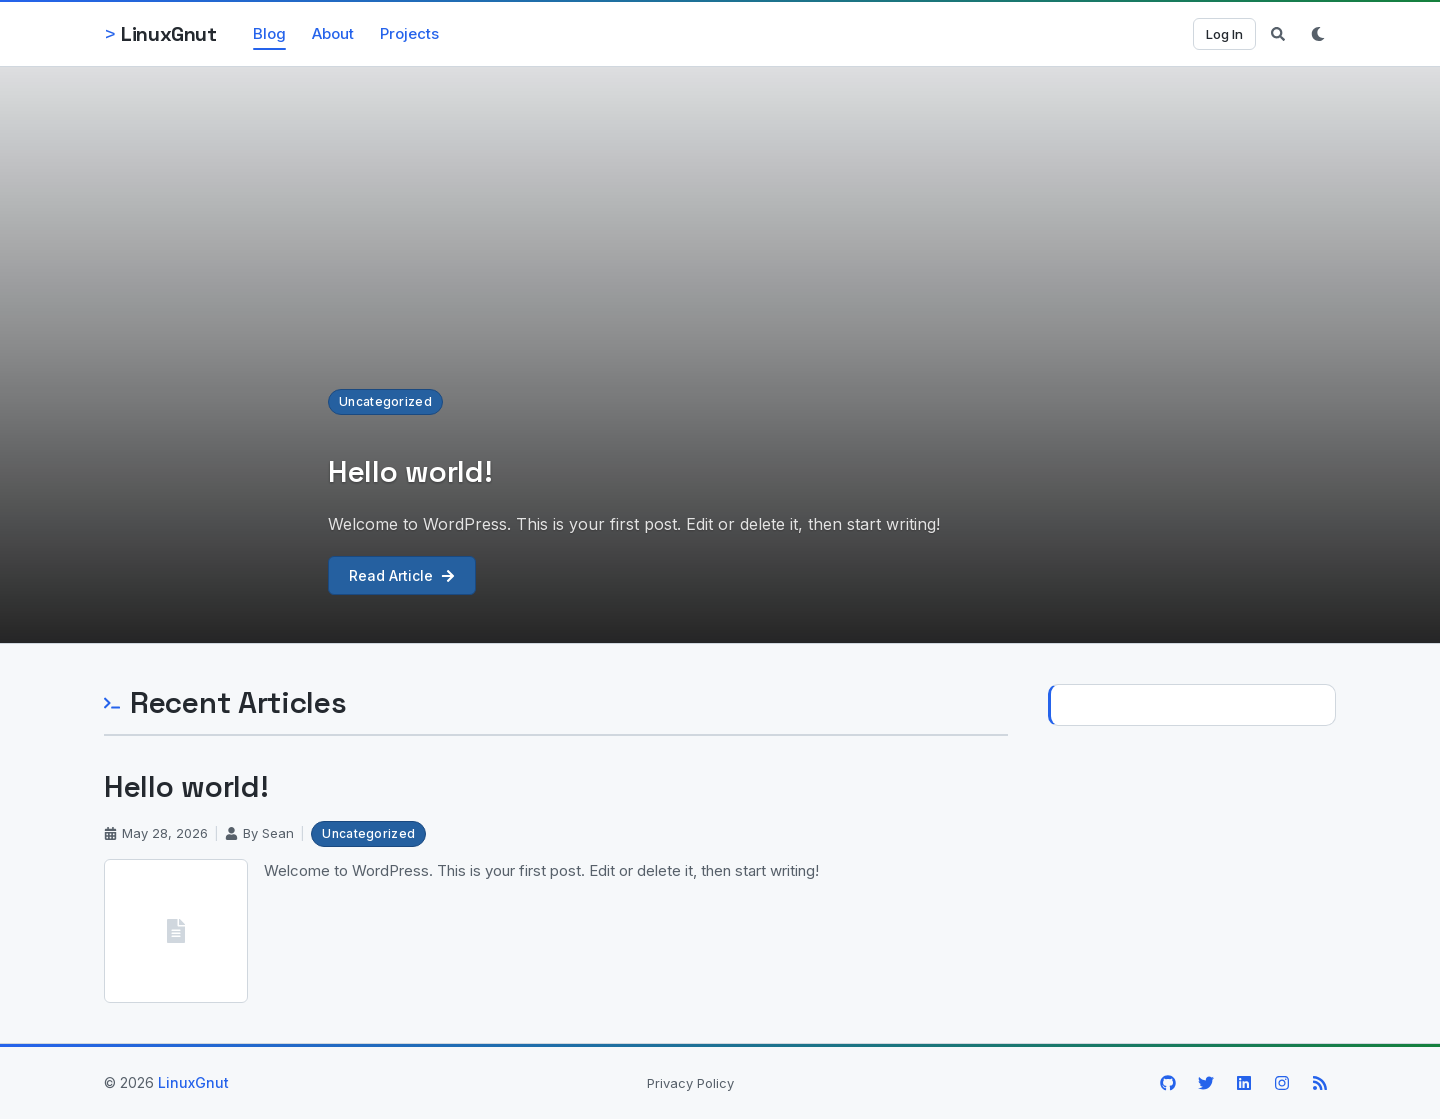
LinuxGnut (193, 1082)
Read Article (402, 575)
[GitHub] (1168, 1083)
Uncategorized (385, 401)
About (333, 33)
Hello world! (186, 786)
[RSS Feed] (1320, 1083)
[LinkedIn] (1244, 1083)
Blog (269, 33)
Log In (1224, 34)
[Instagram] (1282, 1083)
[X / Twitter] (1206, 1083)
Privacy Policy (690, 1083)
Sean (278, 833)
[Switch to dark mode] (1318, 34)
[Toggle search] (1278, 34)
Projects (409, 33)
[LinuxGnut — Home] (160, 34)
